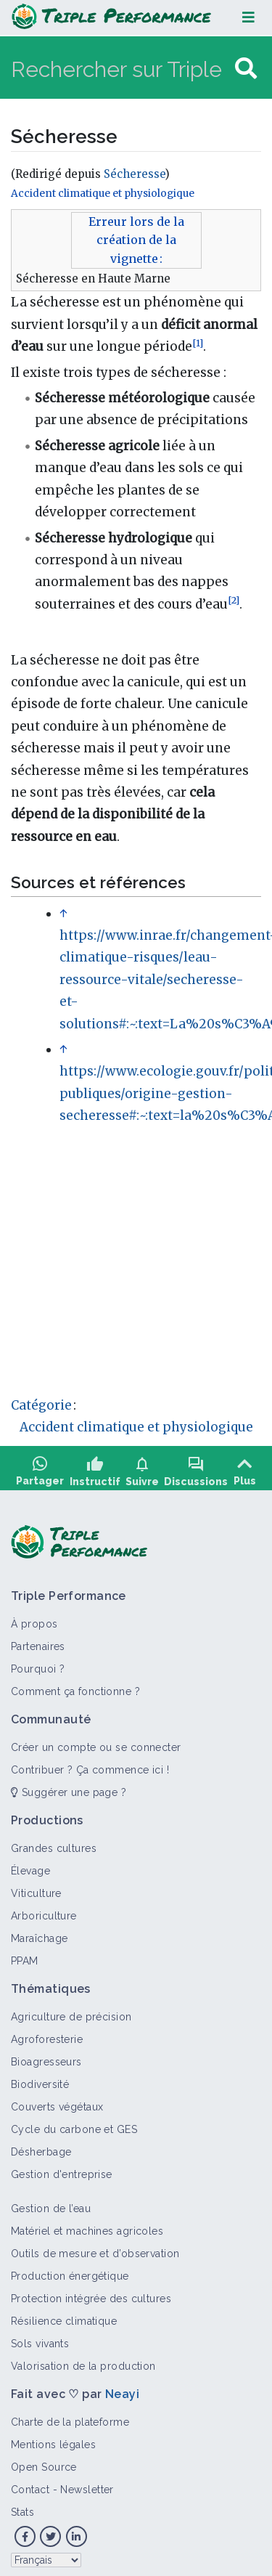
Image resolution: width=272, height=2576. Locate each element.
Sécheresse (134, 174)
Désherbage (41, 2147)
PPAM (24, 1956)
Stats (22, 2507)
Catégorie (41, 1405)
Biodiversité (40, 2079)
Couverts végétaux (57, 2102)
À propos (34, 1619)
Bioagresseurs (46, 2057)
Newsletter (86, 2484)
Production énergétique (70, 2271)
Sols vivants (40, 2338)
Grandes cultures (53, 1843)
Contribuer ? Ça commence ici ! (90, 1765)
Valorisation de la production (83, 2361)
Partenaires (38, 1641)
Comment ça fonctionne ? (75, 1686)
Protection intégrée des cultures (91, 2293)
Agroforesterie (47, 2034)
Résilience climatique (64, 2316)
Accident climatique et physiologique (102, 193)
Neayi (122, 2389)
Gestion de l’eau (51, 2203)
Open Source (44, 2462)
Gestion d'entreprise (61, 2169)
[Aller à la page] (246, 68)
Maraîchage (39, 1933)
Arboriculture (44, 1911)
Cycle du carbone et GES (74, 2124)
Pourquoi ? (38, 1664)
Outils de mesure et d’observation (95, 2248)
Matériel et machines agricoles (87, 2226)
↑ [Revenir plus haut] (63, 914)
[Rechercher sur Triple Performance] (121, 68)
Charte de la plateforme (70, 2417)
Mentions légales (53, 2439)
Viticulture (36, 1888)
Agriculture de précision (71, 2012)
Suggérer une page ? (68, 1787)
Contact (30, 2484)
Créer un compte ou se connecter (96, 1742)
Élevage (30, 1866)
